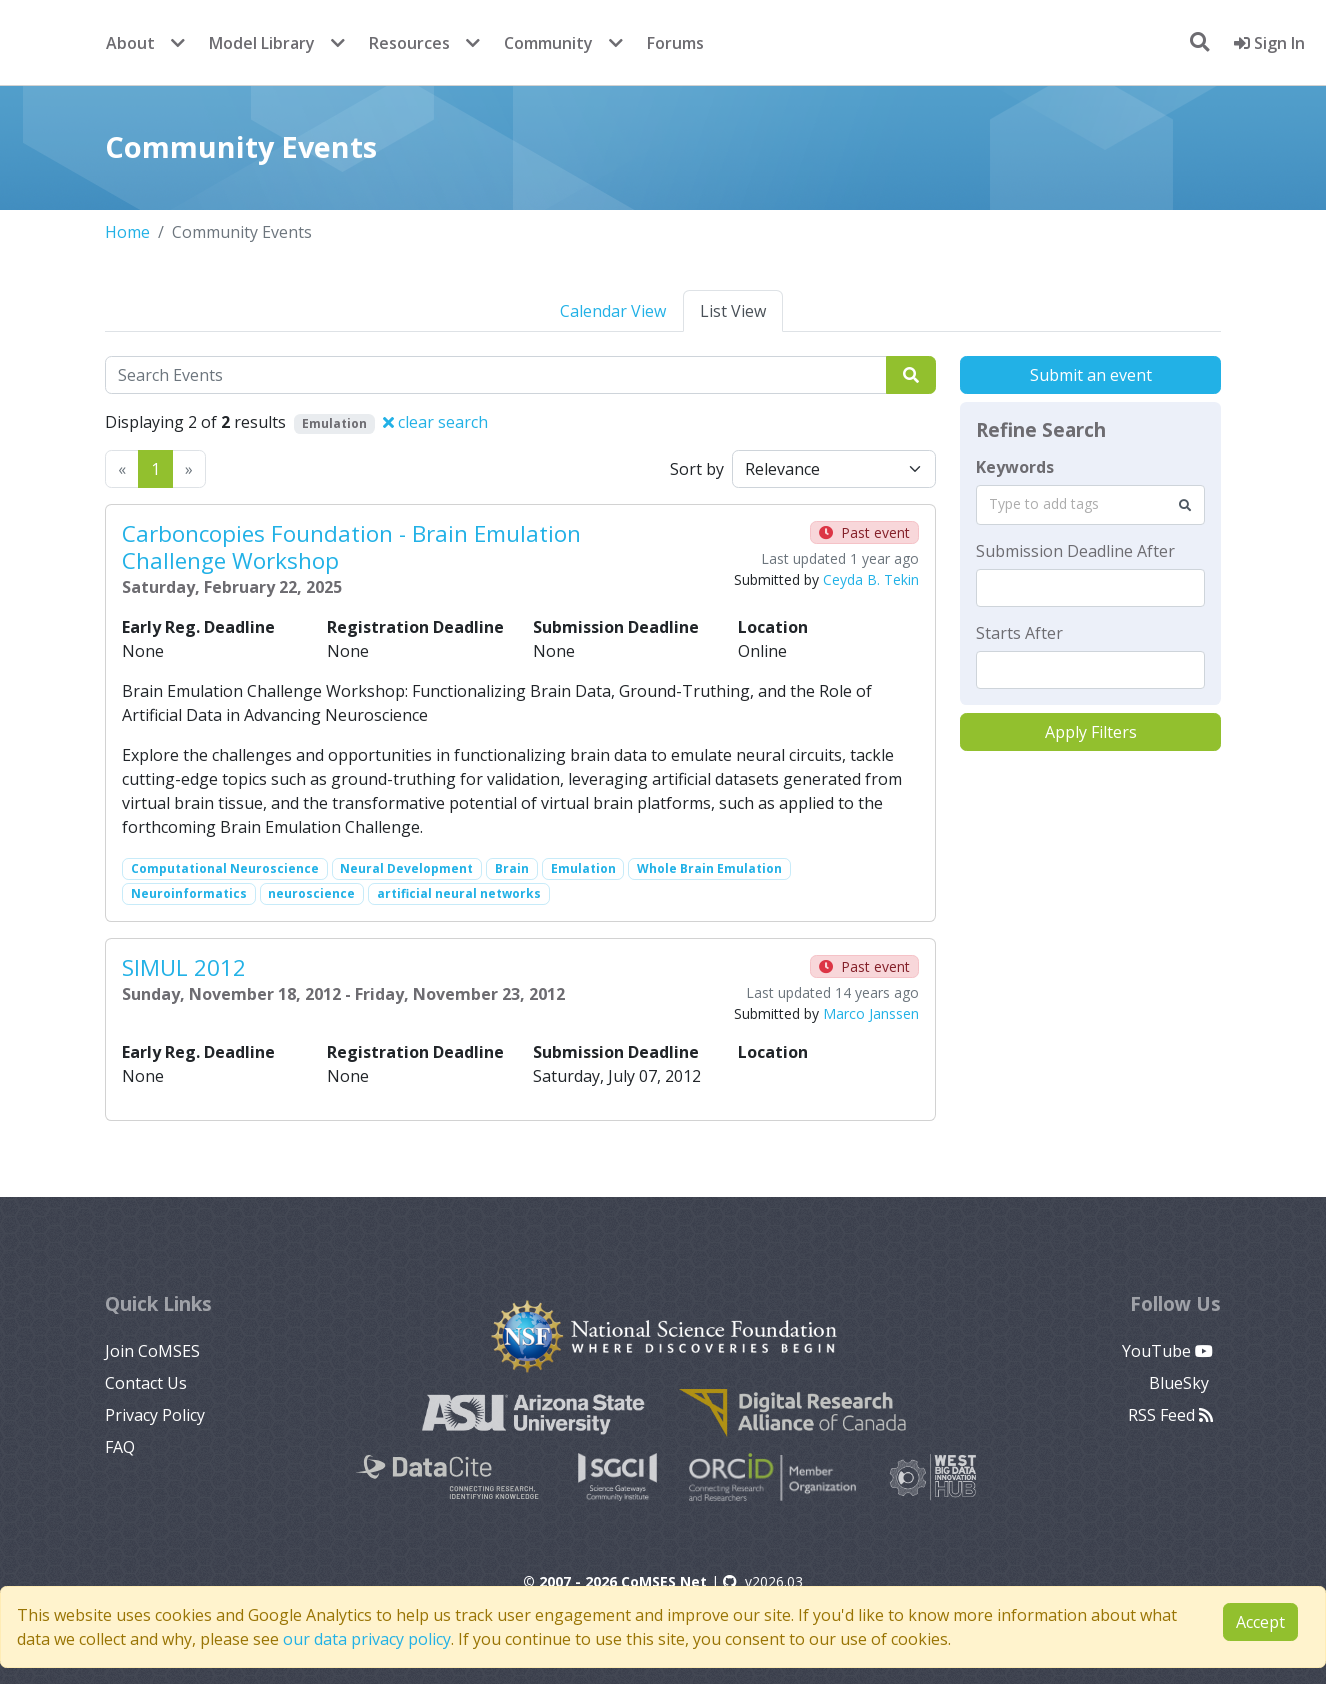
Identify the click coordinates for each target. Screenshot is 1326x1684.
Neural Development (406, 868)
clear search (435, 422)
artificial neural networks (459, 893)
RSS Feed (1170, 1415)
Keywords (1015, 467)
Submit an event (1091, 375)
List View (733, 311)
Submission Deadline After (1075, 551)
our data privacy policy (367, 1639)
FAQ (120, 1447)
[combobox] (1090, 505)
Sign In (1269, 43)
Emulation (583, 868)
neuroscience (311, 893)
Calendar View (613, 311)
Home (127, 232)
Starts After (1019, 633)
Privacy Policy (155, 1415)
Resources (409, 43)
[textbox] (1090, 588)
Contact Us (146, 1383)
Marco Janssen (871, 1013)
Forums (675, 43)
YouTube (1167, 1351)
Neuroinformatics (189, 893)
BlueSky (1181, 1383)
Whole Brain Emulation (709, 868)
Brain (512, 868)
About (130, 43)
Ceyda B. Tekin (871, 579)
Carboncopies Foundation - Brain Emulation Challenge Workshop (351, 547)
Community (548, 43)
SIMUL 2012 (184, 967)
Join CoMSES (152, 1351)
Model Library (262, 43)
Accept (1260, 1622)
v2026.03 (763, 1581)
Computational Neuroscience (225, 868)
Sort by (697, 469)
